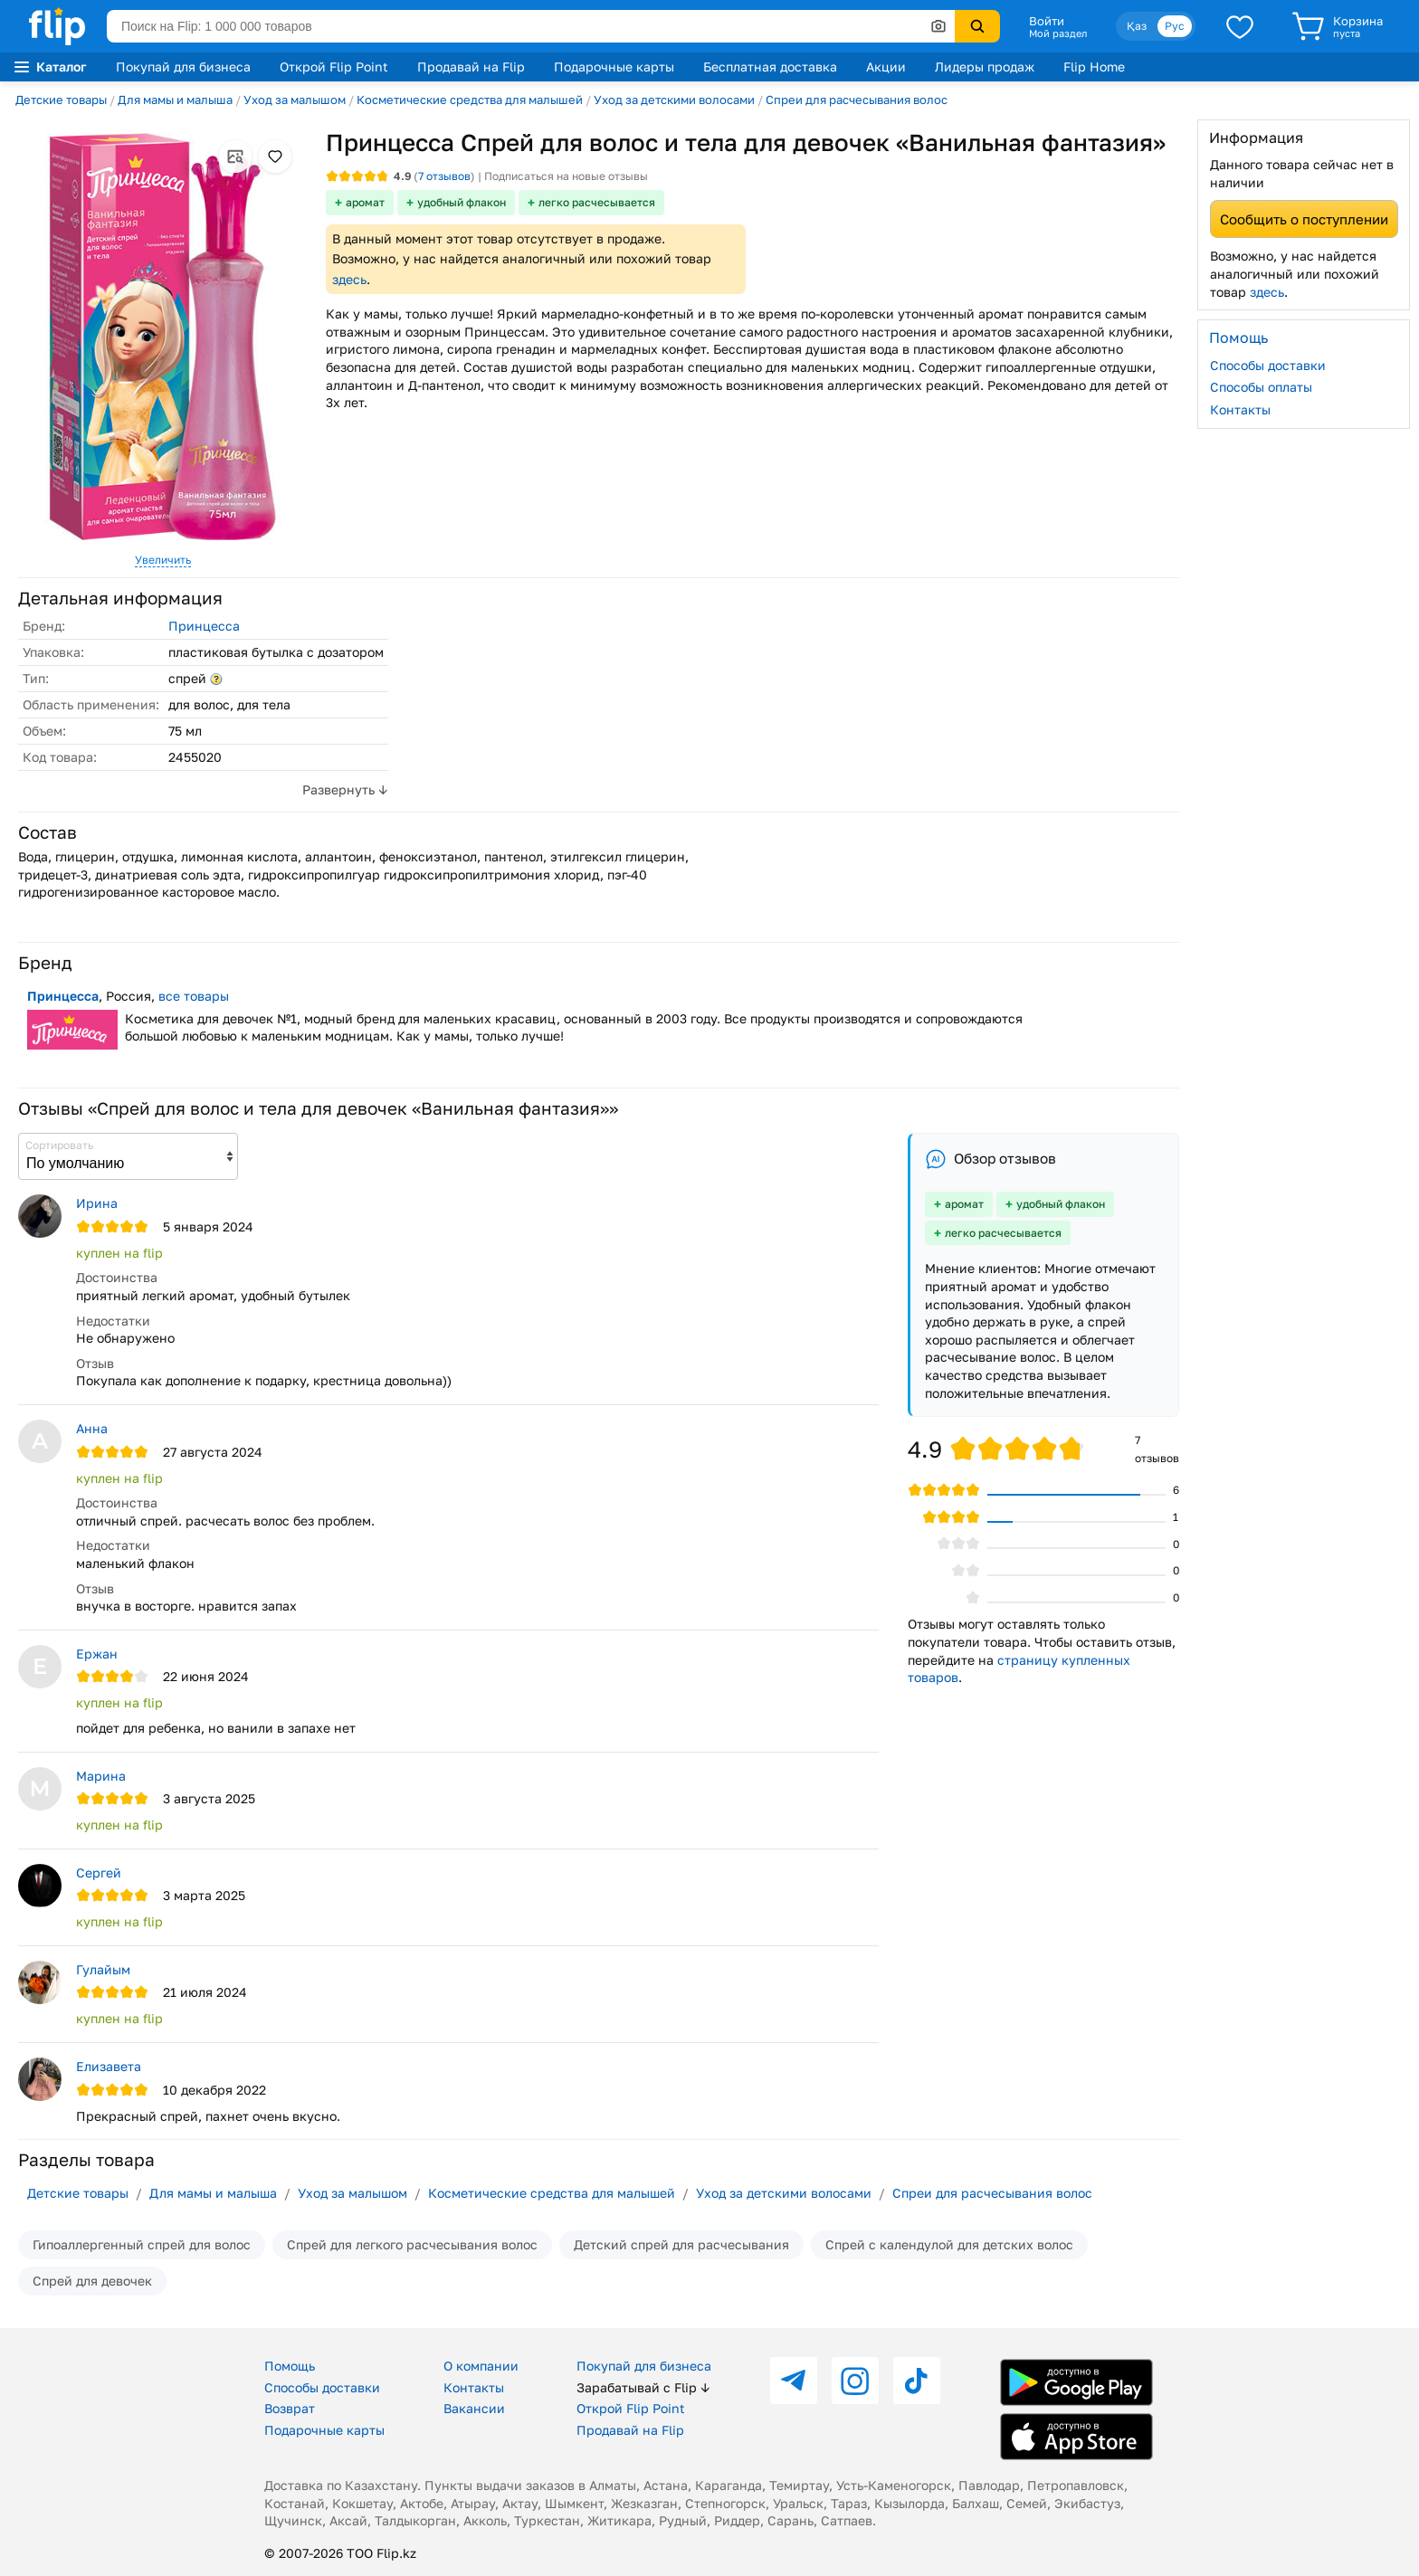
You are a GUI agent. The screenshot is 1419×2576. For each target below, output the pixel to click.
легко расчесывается (596, 202)
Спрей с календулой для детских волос (949, 2244)
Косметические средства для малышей (470, 99)
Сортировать (59, 1145)
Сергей (98, 1872)
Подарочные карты (614, 66)
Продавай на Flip (471, 66)
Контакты (1240, 409)
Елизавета (108, 2066)
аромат (365, 202)
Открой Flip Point (334, 66)
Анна (92, 1428)
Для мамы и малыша (175, 99)
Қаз (1137, 26)
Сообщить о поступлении (1304, 219)
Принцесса (204, 625)
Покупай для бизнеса (183, 66)
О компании (481, 2365)
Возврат (289, 2408)
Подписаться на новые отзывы (566, 176)
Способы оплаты (1261, 386)
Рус (1175, 26)
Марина (101, 1775)
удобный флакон (461, 202)
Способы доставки (1268, 365)
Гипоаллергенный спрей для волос (142, 2244)
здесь (349, 279)
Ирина (97, 1203)
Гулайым (103, 1969)
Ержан (97, 1653)
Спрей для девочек (92, 2280)
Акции (886, 66)
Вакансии (474, 2408)
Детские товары (61, 99)
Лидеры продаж (984, 66)
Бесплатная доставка (770, 66)
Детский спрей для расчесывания (681, 2244)
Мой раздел (1058, 33)
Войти (1046, 20)
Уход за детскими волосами (674, 99)
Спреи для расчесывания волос (857, 99)
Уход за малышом (294, 99)
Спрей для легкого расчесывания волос (412, 2244)
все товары (193, 995)
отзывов (444, 176)
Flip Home (1094, 66)
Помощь (289, 2365)
